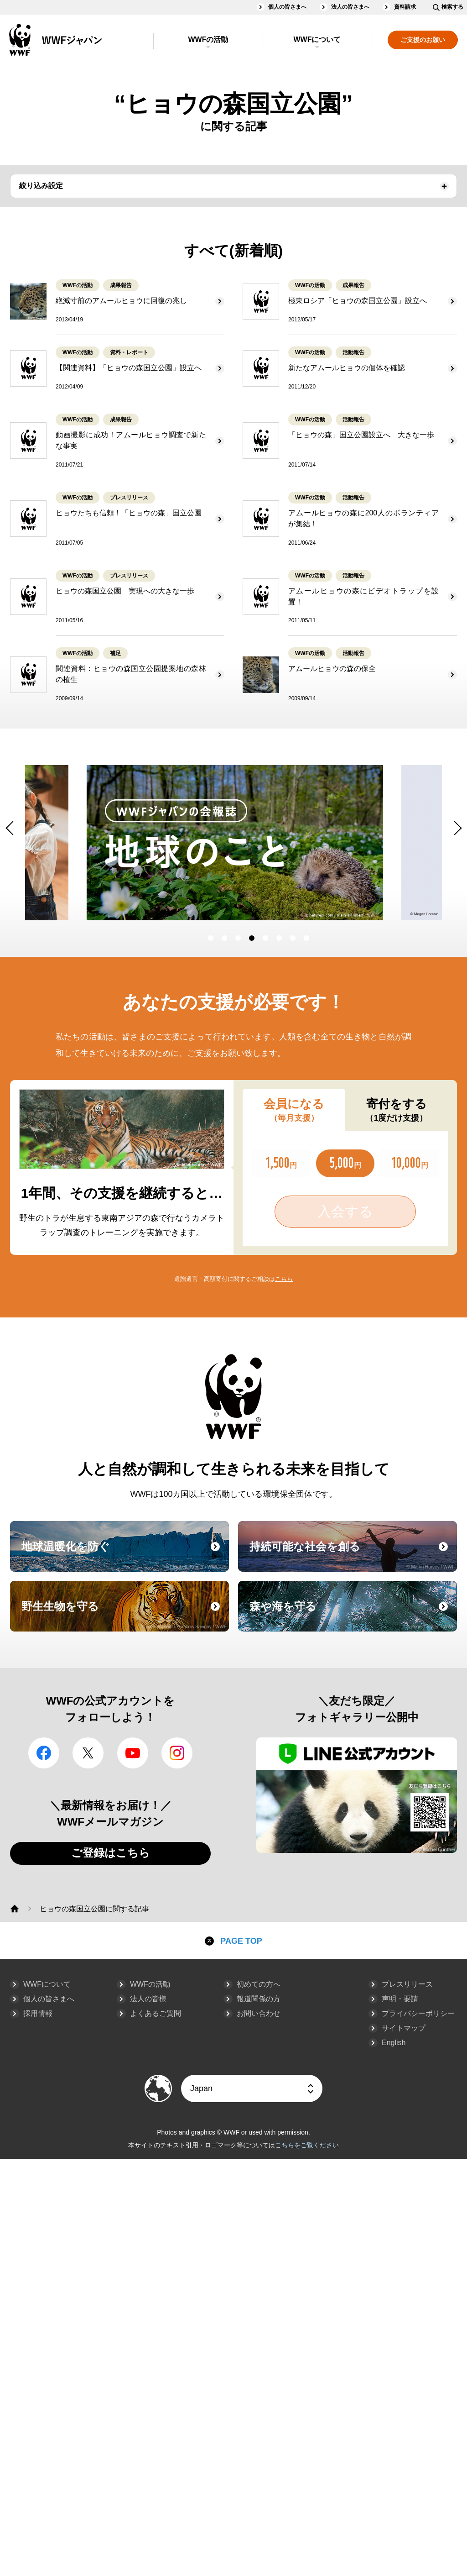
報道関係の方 (258, 1999)
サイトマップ (403, 2028)
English (393, 2042)
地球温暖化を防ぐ (124, 1554)
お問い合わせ (258, 2013)
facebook (43, 1752)
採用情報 (37, 2013)
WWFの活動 (208, 39)
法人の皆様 (148, 1999)
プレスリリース (407, 1984)
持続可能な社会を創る (352, 1554)
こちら (284, 1278)
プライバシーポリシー (418, 2013)
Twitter (88, 1752)
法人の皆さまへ (350, 7)
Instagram (176, 1752)
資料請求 (405, 7)
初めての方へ (258, 1984)
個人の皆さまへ (287, 7)
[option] (150, 842)
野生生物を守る (124, 1614)
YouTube (132, 1752)
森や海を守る (352, 1614)
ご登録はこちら (110, 1853)
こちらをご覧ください (307, 2145)
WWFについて (317, 39)
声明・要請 (400, 1999)
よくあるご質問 (155, 2013)
